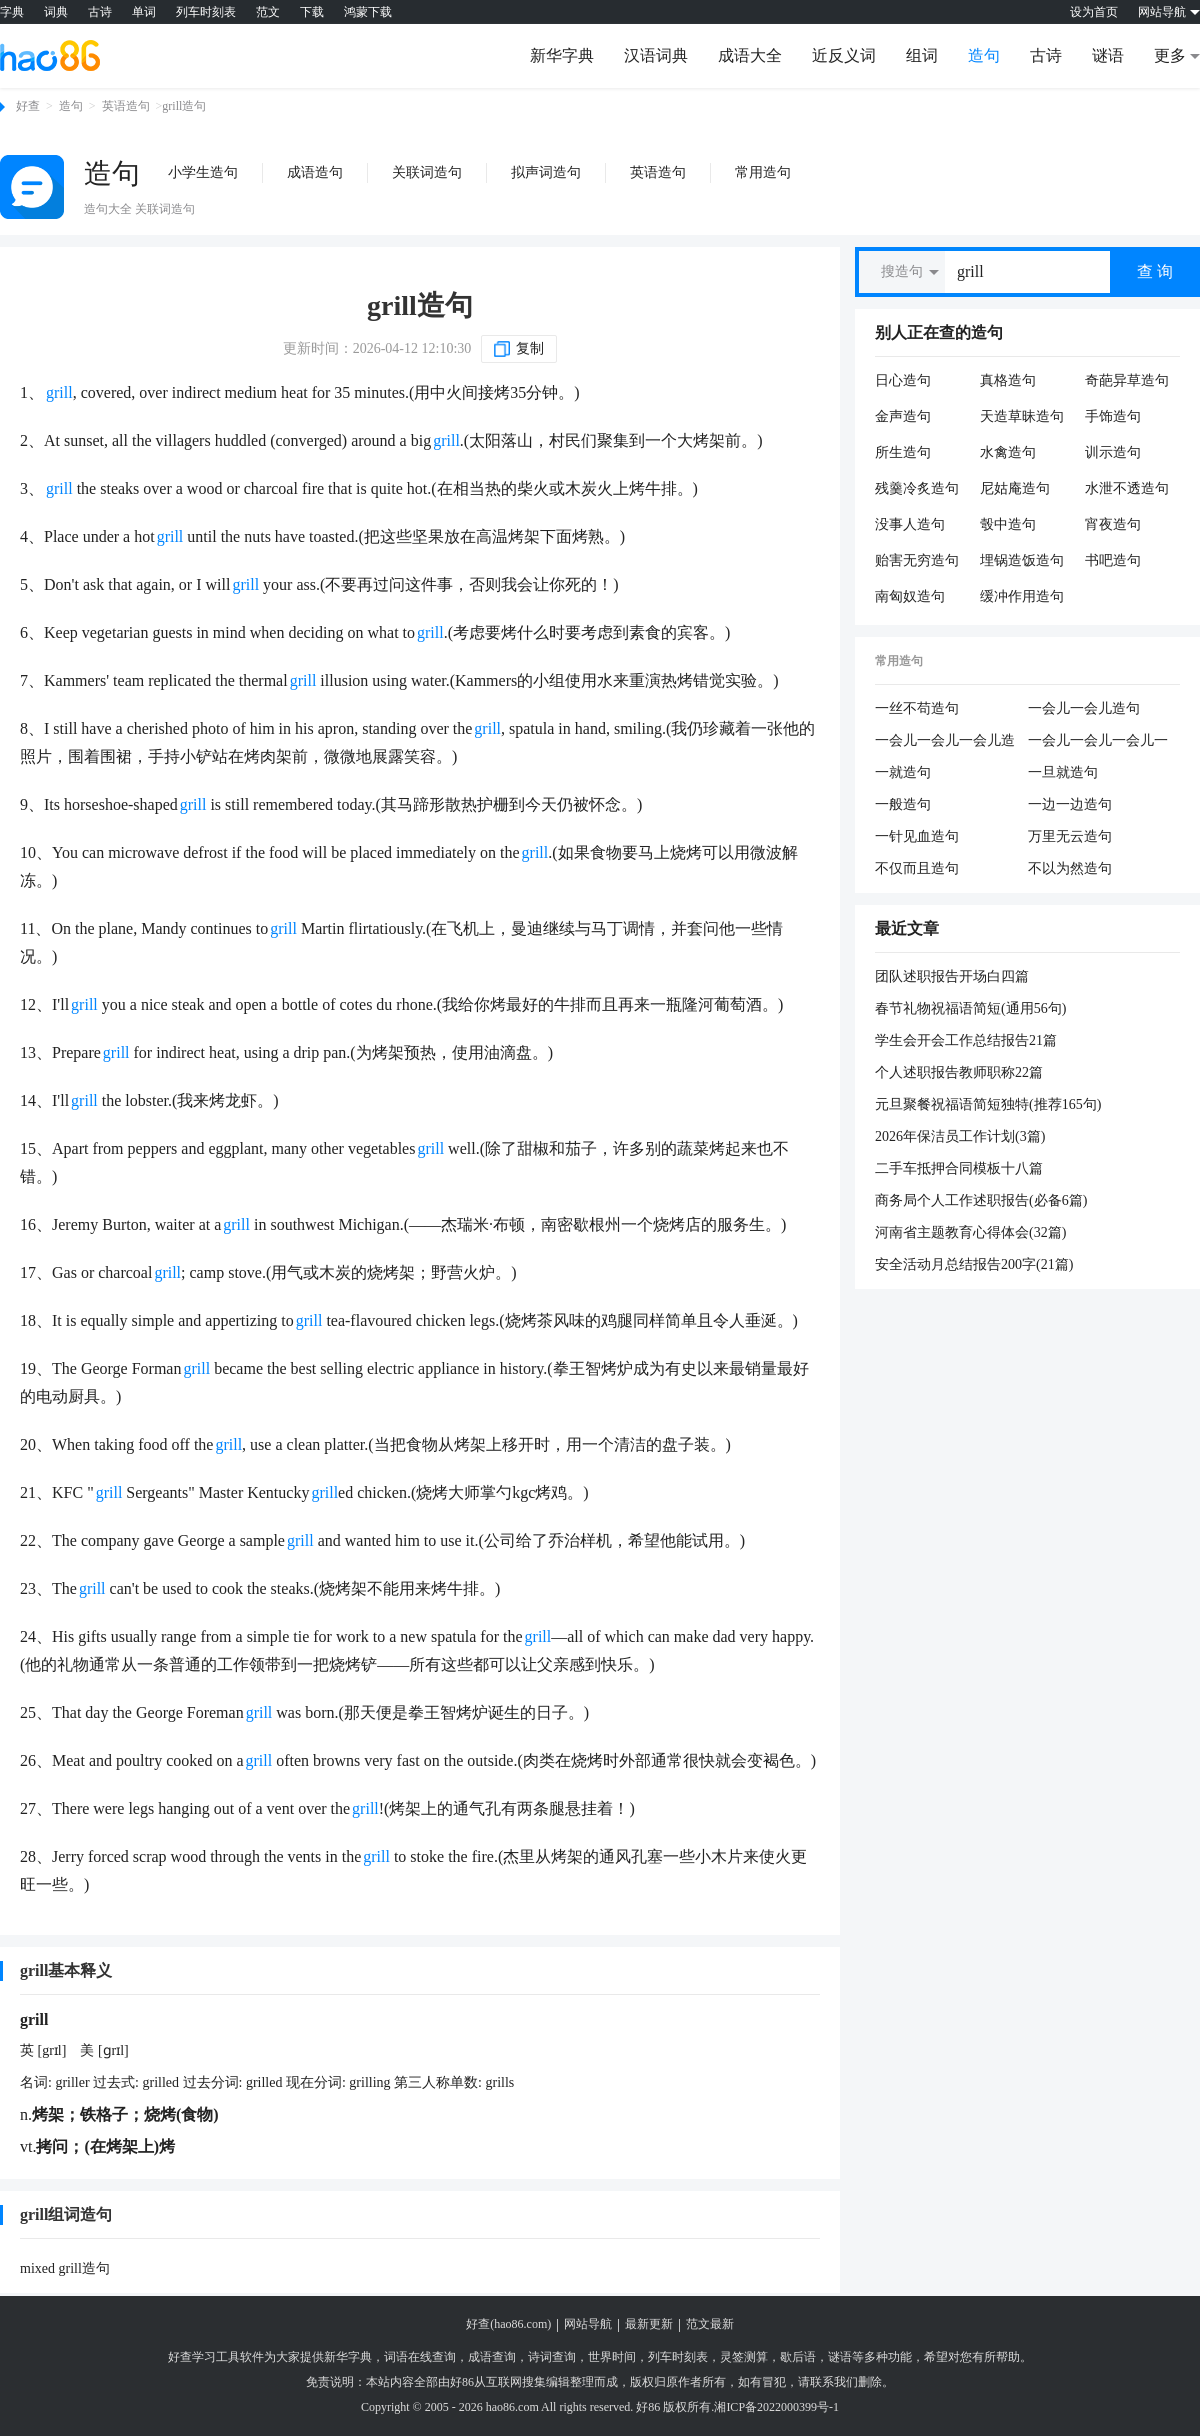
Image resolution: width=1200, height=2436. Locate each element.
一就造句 (903, 772)
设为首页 (1094, 12)
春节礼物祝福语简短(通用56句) (970, 1008)
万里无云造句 (1070, 836)
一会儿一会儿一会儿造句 (945, 742)
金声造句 (903, 416)
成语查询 (492, 2357)
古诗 (100, 12)
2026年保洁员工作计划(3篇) (960, 1136)
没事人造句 (910, 524)
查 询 (1155, 271)
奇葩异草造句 (1127, 380)
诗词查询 (552, 2357)
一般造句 (903, 804)
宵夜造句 (1113, 524)
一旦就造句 (1063, 772)
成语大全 (750, 55)
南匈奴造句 (910, 596)
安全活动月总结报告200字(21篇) (974, 1264)
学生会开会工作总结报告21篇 (966, 1040)
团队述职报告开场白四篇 (952, 976)
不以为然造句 (1070, 868)
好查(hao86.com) (508, 2324)
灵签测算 (744, 2357)
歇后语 (798, 2357)
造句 (984, 55)
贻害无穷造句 (917, 560)
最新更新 (649, 2324)
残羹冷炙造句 (917, 488)
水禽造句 (1008, 452)
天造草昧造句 (1022, 416)
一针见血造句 (917, 836)
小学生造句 (203, 172)
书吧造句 (1113, 560)
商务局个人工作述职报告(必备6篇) (981, 1200)
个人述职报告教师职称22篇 (959, 1072)
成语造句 (315, 172)
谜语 (1108, 55)
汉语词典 (656, 55)
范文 (268, 12)
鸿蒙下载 (368, 12)
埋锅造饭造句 (1022, 560)
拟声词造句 (546, 172)
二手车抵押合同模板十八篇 (959, 1168)
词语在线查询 (420, 2357)
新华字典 (562, 55)
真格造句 (1008, 380)
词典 (56, 12)
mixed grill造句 (65, 2268)
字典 (12, 12)
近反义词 (844, 55)
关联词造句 (427, 172)
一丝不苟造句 (917, 708)
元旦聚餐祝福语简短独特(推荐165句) (988, 1104)
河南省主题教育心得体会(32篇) (970, 1232)
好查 (28, 106)
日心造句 (903, 380)
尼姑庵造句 (1015, 488)
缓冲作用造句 (1022, 596)
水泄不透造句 (1127, 488)
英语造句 (126, 106)
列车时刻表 (206, 12)
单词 (144, 12)
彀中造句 (1008, 524)
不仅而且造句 (917, 868)
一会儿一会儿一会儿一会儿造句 (1098, 742)
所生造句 (903, 452)
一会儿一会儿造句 (1084, 708)
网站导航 (588, 2324)
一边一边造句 (1070, 804)
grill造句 (420, 305)
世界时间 (612, 2357)
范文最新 (710, 2324)
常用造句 (763, 172)
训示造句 (1113, 452)
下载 (312, 12)
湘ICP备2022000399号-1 (776, 2407)
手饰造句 (1113, 416)
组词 (922, 55)
